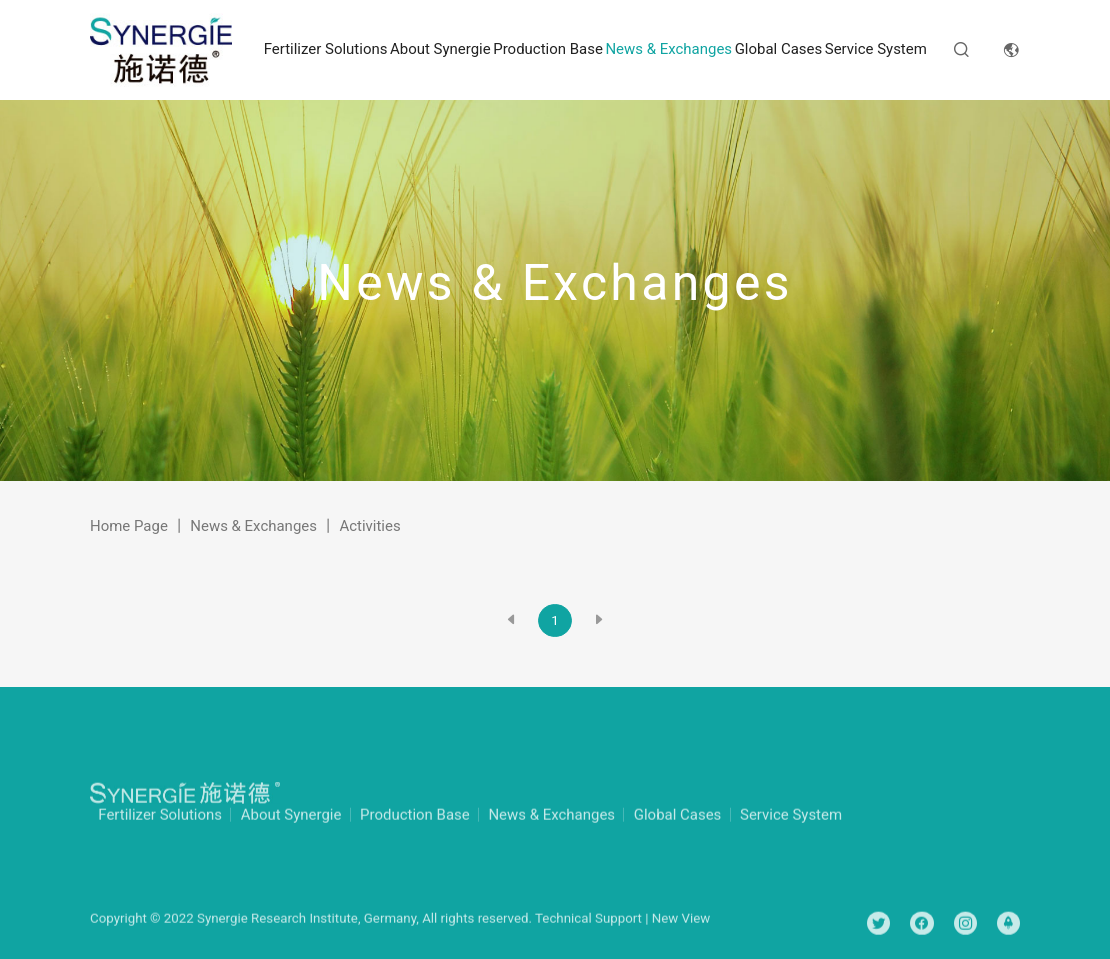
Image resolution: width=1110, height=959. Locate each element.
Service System (876, 49)
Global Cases (779, 49)
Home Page (129, 526)
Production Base (548, 49)
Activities (369, 526)
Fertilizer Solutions (326, 49)
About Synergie (440, 49)
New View (681, 932)
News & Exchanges (668, 49)
